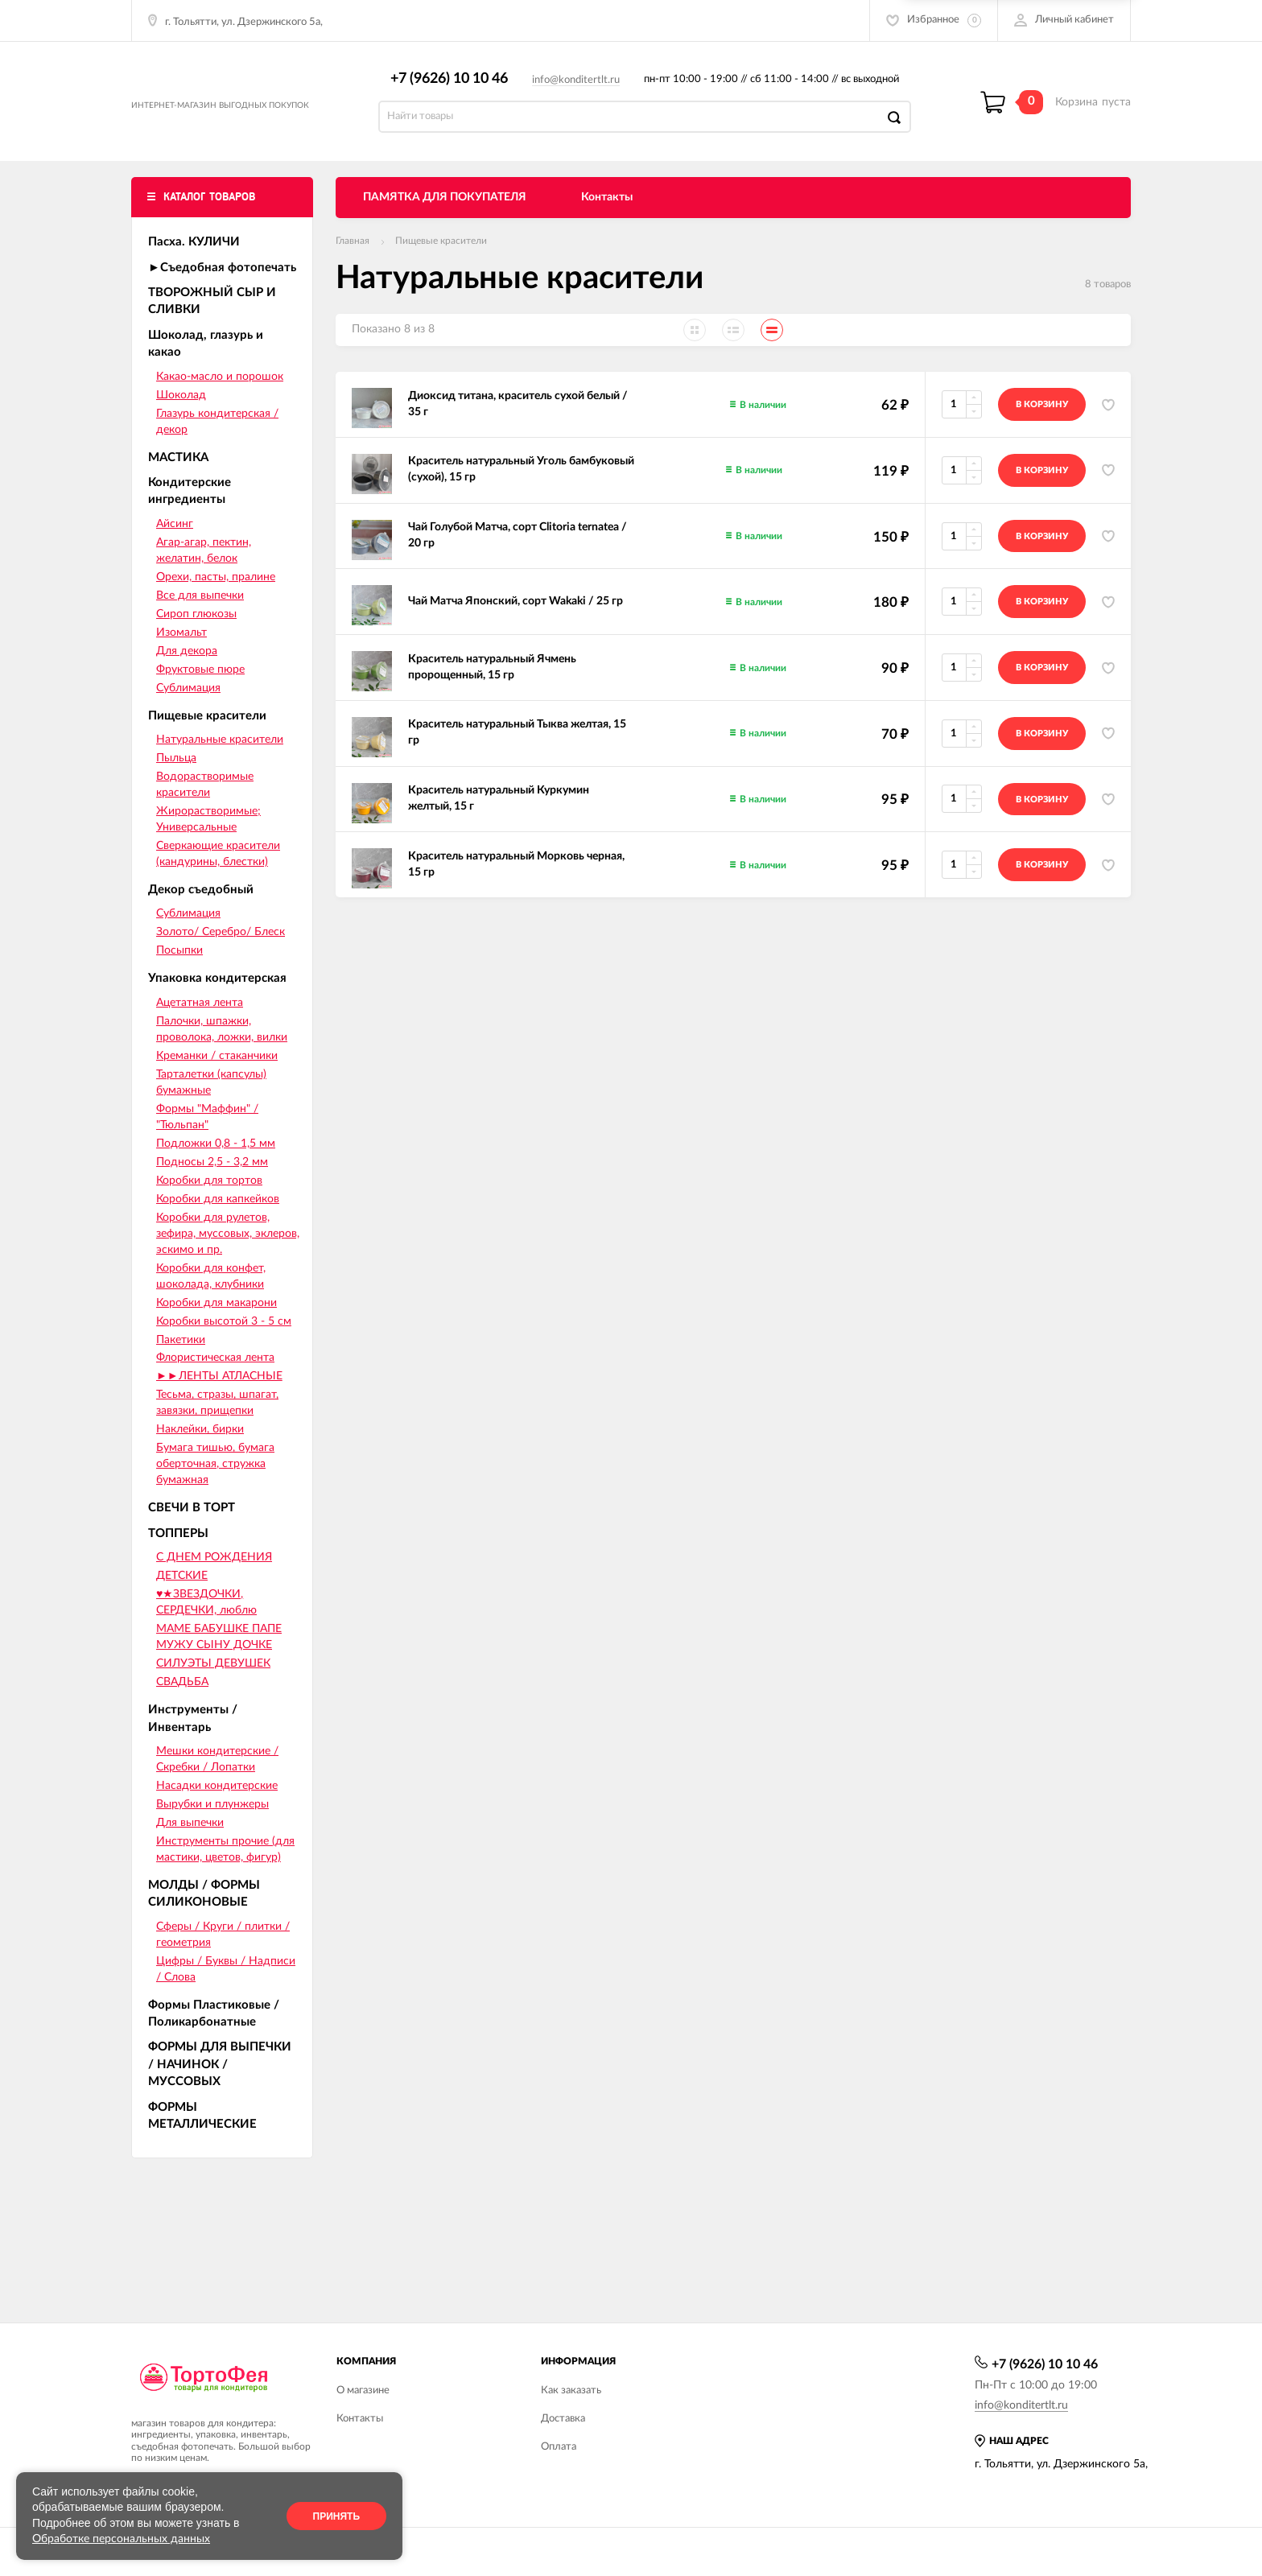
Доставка (563, 2418)
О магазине (363, 2390)
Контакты (607, 215)
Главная (352, 258)
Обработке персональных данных (121, 2539)
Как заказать (571, 2390)
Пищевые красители (441, 258)
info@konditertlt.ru (584, 89)
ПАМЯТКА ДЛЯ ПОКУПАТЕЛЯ (444, 215)
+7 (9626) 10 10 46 (457, 87)
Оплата (558, 2447)
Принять (337, 2516)
